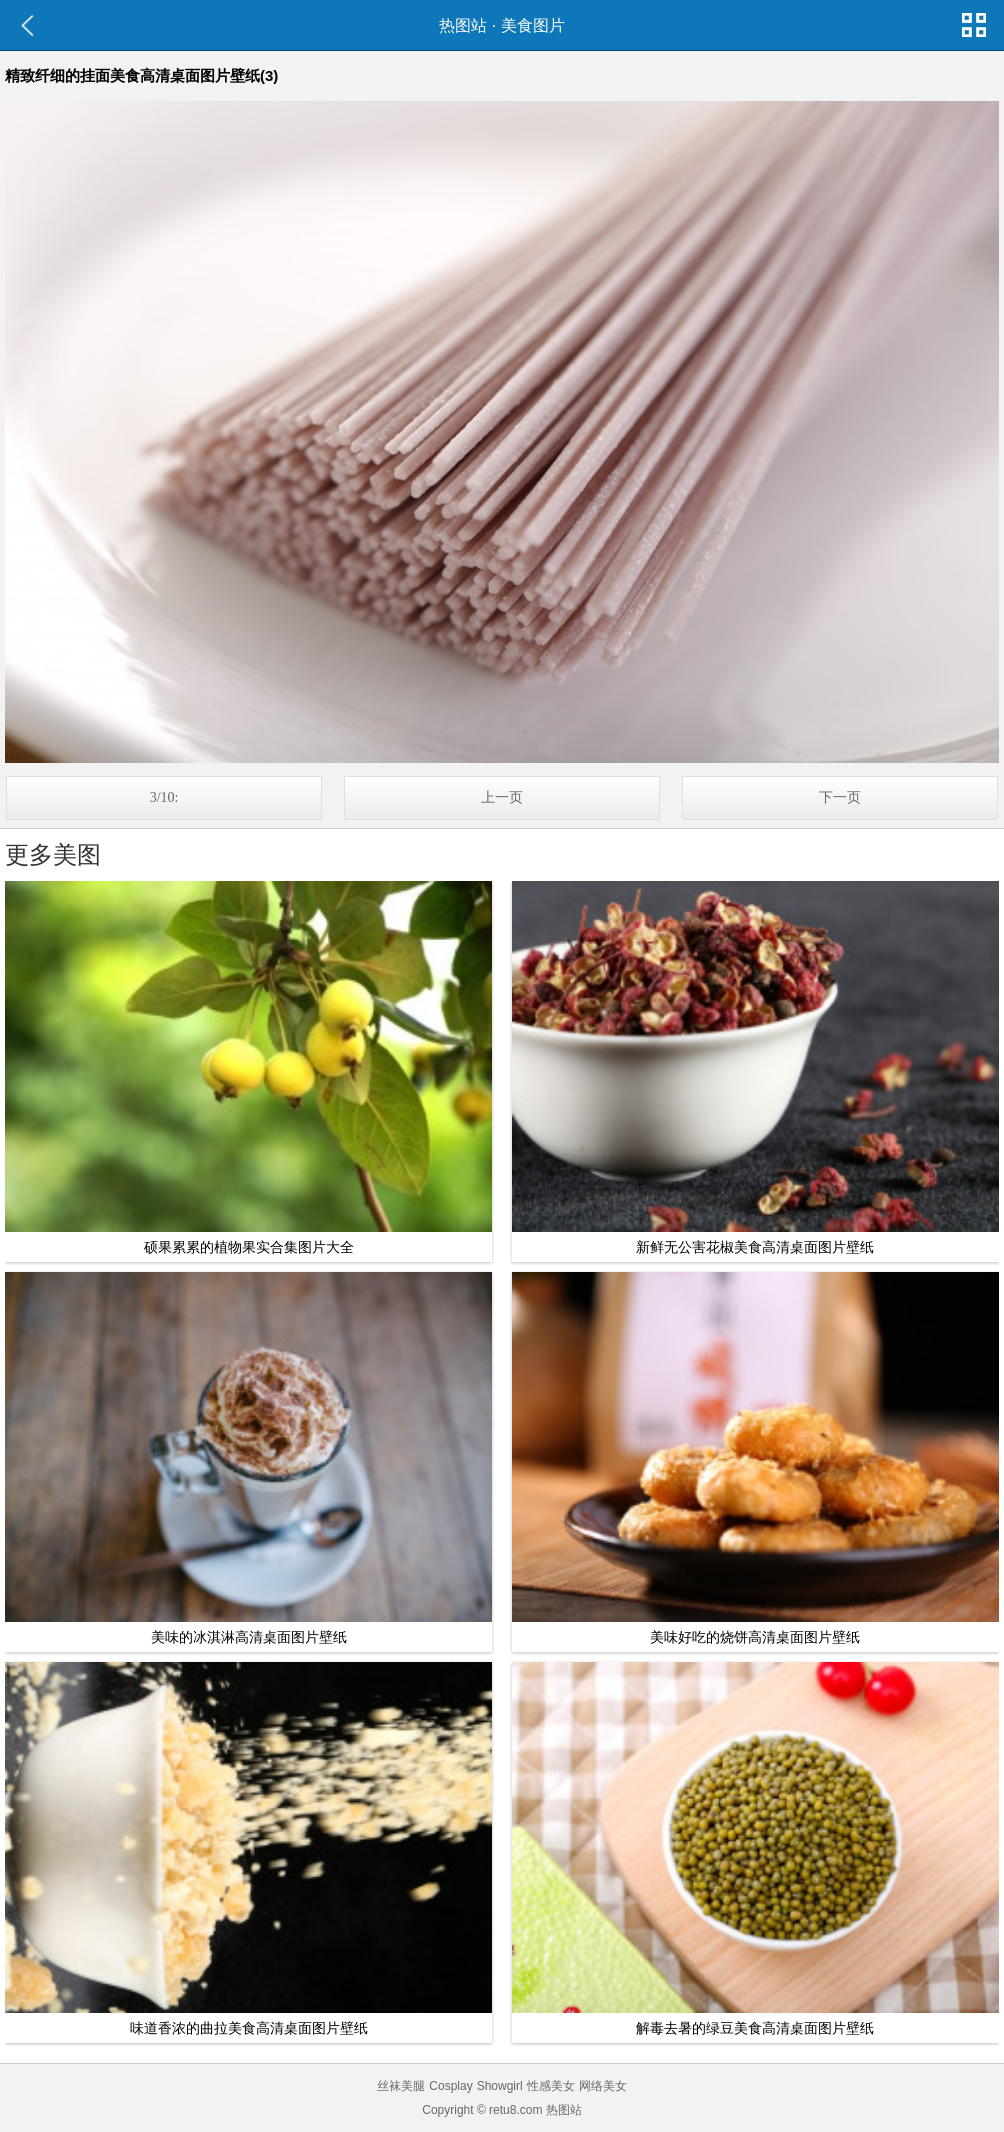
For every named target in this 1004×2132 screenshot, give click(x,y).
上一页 (502, 797)
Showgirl (500, 2086)
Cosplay (450, 2086)
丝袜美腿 (401, 2086)
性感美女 (551, 2086)
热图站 (463, 25)
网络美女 (603, 2086)
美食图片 (533, 25)
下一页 (840, 797)
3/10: (164, 797)
